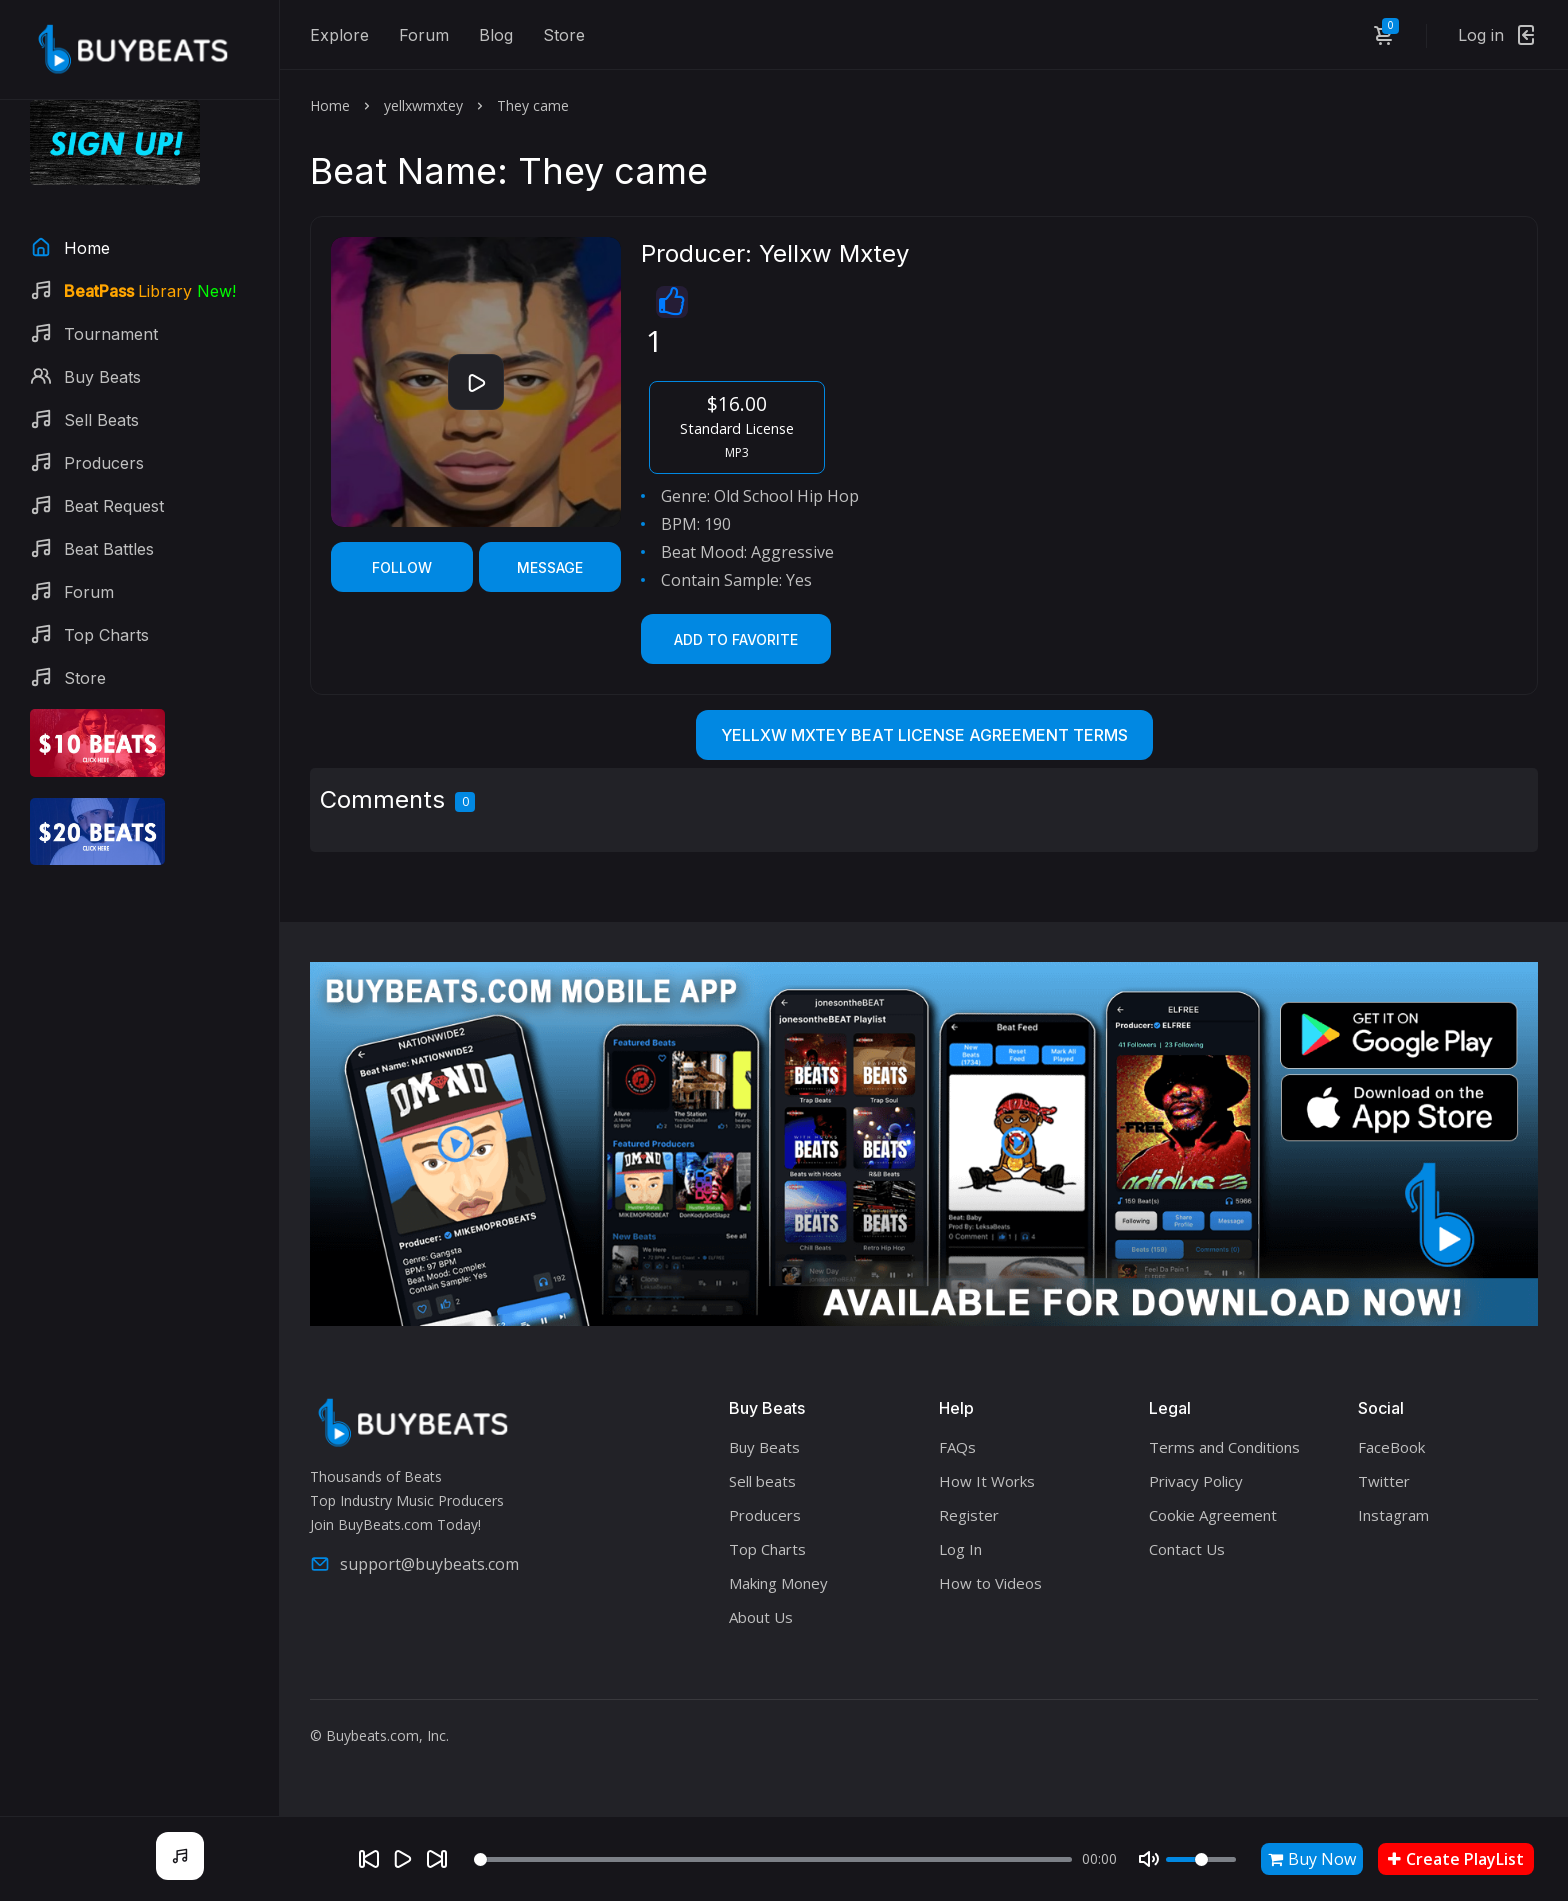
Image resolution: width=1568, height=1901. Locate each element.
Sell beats (762, 1481)
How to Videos (990, 1583)
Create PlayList (1456, 1859)
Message (550, 567)
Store (564, 35)
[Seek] (773, 1859)
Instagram (1393, 1515)
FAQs (957, 1447)
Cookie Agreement (1213, 1515)
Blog (496, 35)
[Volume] (1201, 1859)
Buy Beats (764, 1447)
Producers (765, 1515)
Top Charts (767, 1549)
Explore (339, 35)
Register (969, 1515)
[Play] (403, 1859)
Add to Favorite (736, 639)
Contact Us (1187, 1549)
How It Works (987, 1481)
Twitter (1384, 1481)
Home (330, 105)
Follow (402, 567)
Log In (960, 1549)
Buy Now (1312, 1859)
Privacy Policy (1196, 1481)
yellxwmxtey (423, 105)
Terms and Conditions (1224, 1447)
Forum (424, 35)
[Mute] (1149, 1859)
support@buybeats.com (414, 1564)
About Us (761, 1617)
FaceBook (1391, 1447)
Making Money (778, 1583)
